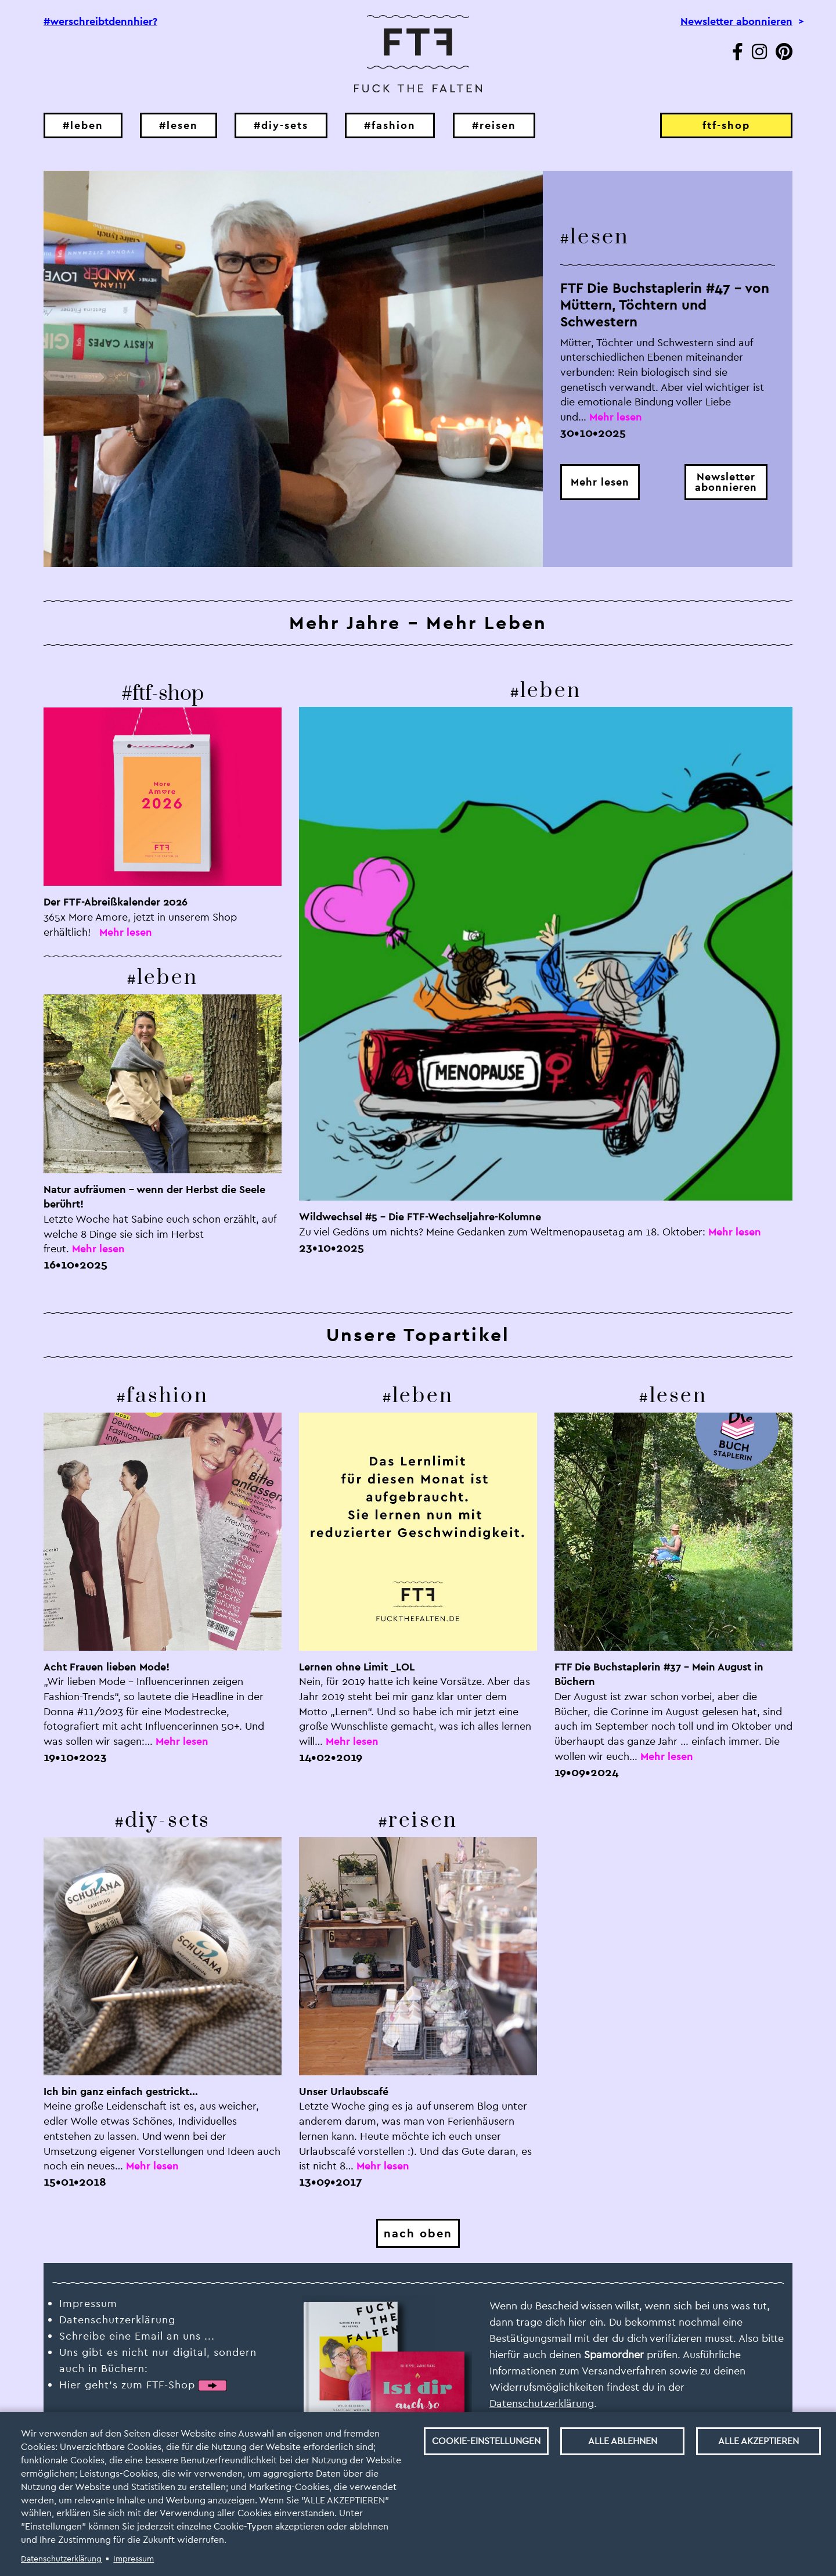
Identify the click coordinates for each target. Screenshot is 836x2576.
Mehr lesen (600, 481)
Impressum (133, 2558)
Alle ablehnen (622, 2441)
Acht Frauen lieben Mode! (107, 1666)
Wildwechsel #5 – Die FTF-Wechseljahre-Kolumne (420, 1216)
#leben (83, 125)
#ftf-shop (162, 694)
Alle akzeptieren (758, 2441)
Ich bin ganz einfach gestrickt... (121, 2091)
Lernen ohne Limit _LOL (357, 1666)
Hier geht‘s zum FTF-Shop (127, 2384)
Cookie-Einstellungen (486, 2441)
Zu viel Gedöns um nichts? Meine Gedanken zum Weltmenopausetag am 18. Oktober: (502, 1231)
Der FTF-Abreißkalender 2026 (116, 901)
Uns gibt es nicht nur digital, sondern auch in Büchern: (158, 2360)
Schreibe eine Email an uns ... (137, 2336)
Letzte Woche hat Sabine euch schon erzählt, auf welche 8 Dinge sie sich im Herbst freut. (160, 1233)
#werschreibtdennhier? (100, 21)
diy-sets (168, 1821)
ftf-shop (726, 125)
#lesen (178, 125)
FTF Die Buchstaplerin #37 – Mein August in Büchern (658, 1674)
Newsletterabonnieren (726, 482)
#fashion (390, 125)
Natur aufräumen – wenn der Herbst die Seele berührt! (154, 1197)
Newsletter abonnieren (736, 21)
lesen (599, 237)
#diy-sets (281, 125)
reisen (422, 1821)
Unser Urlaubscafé (343, 2091)
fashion (167, 1396)
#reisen (494, 125)
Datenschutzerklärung (61, 2558)
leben (167, 978)
